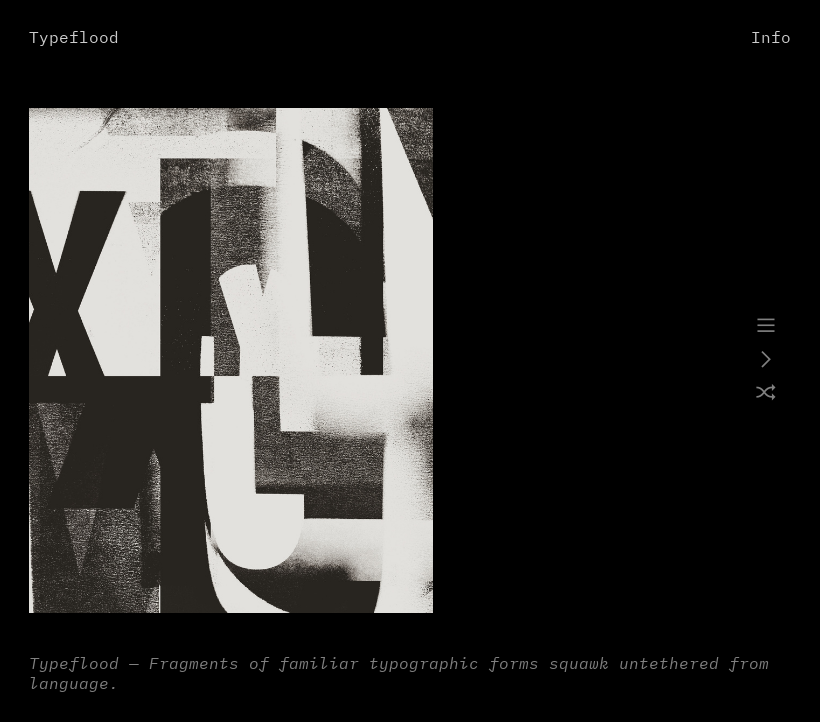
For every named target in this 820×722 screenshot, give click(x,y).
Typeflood (74, 38)
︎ (766, 326)
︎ (766, 360)
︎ (766, 394)
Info (771, 38)
